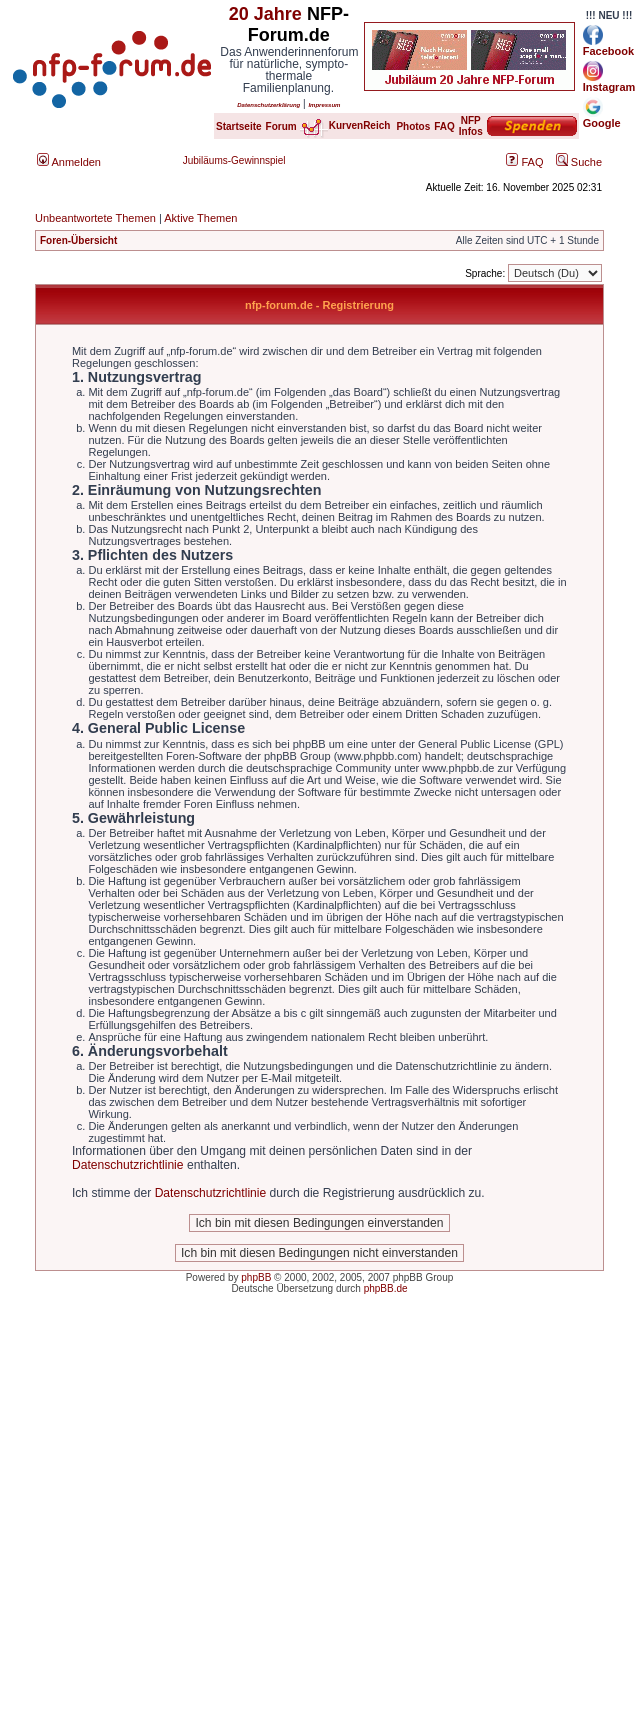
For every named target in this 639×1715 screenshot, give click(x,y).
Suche (579, 162)
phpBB (256, 1277)
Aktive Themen (200, 218)
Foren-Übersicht (78, 240)
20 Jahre (265, 14)
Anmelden (69, 162)
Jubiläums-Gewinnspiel (234, 160)
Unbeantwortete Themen (95, 218)
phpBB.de (386, 1288)
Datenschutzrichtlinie (128, 1165)
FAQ (524, 162)
